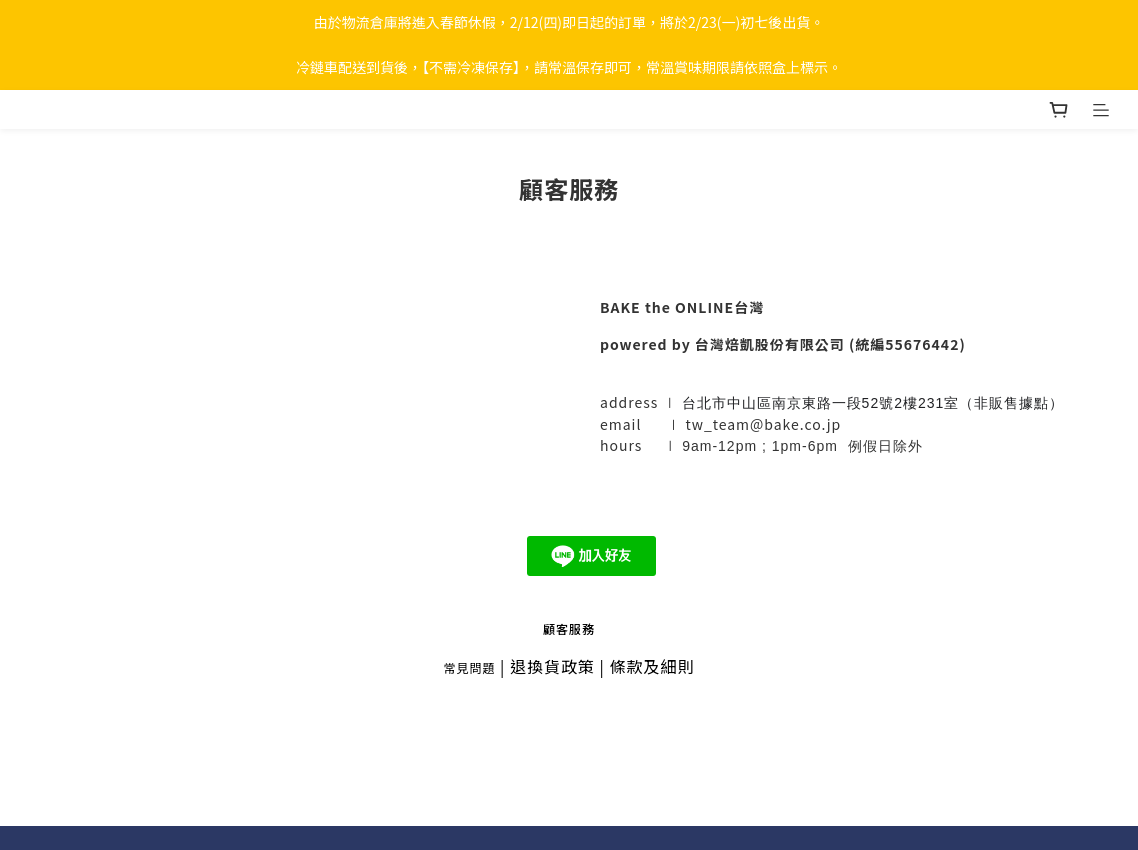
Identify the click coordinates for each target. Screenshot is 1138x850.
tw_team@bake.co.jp (763, 424)
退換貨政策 (552, 666)
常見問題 (469, 667)
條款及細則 (652, 666)
